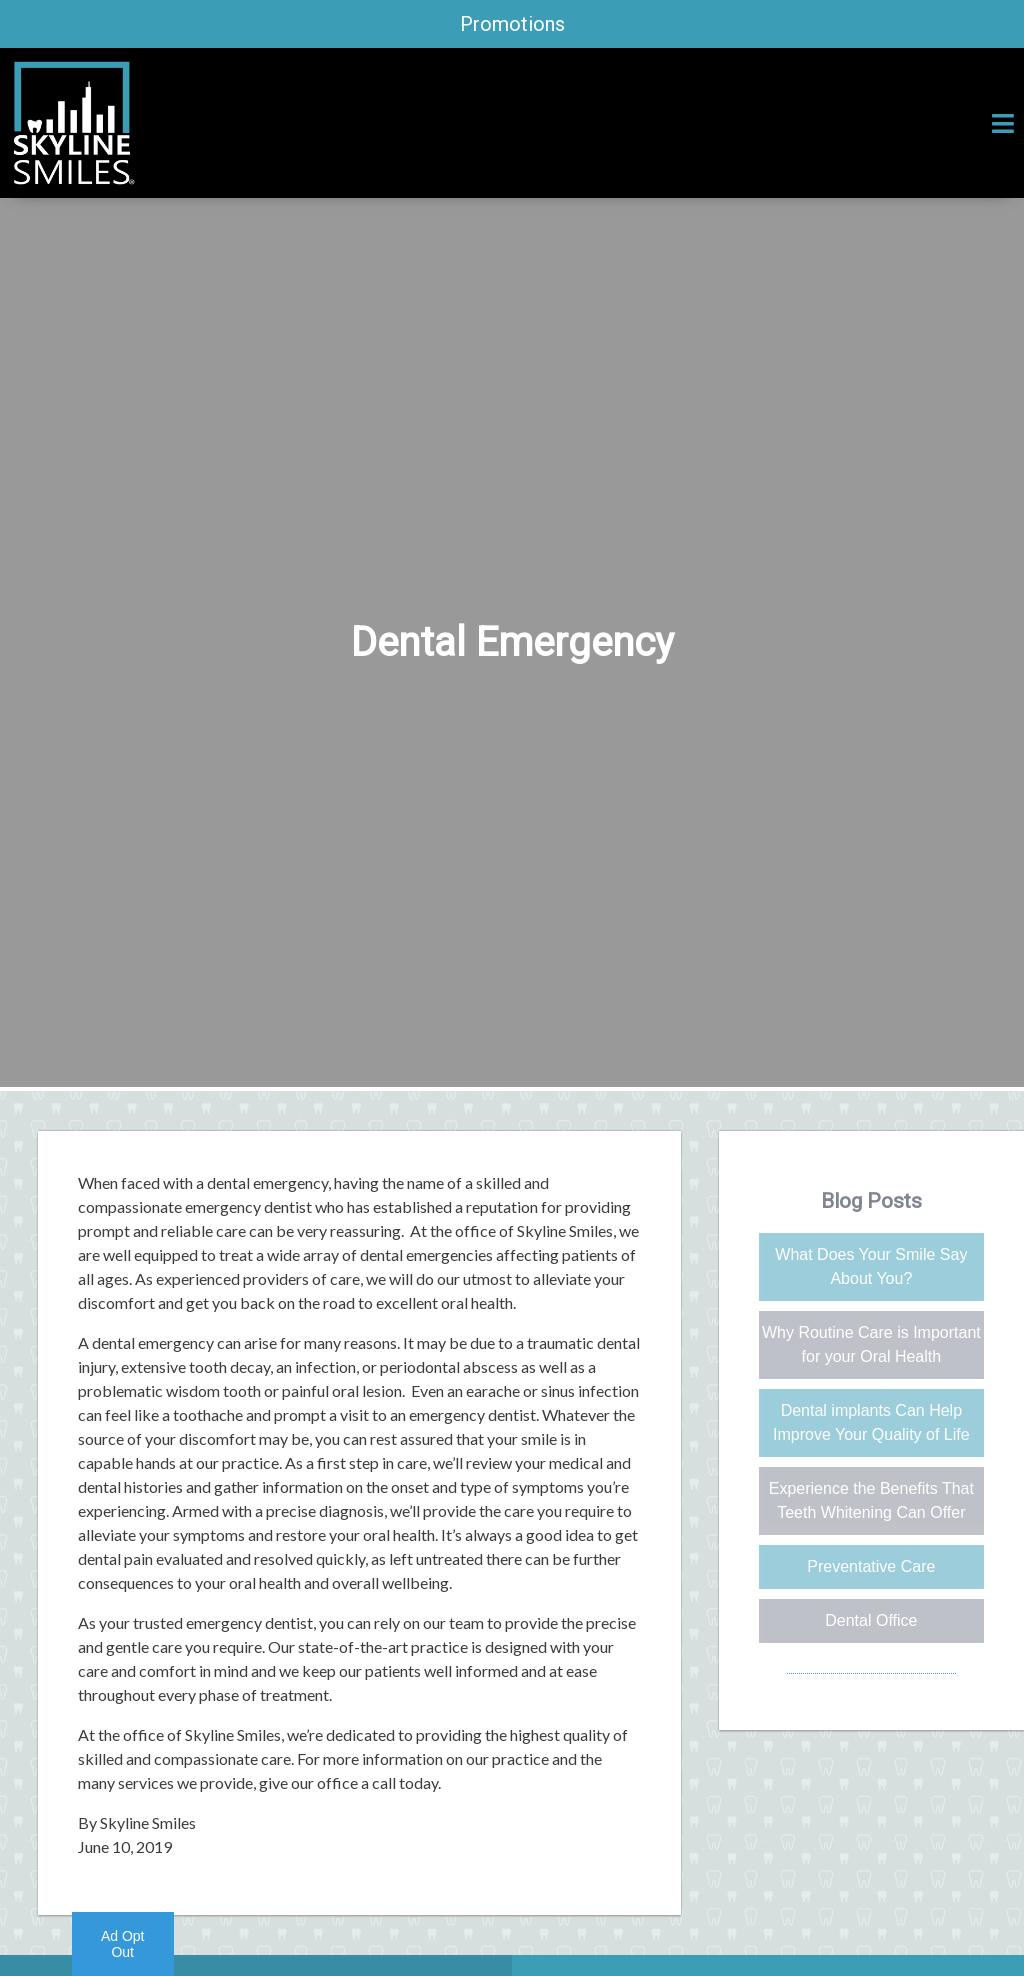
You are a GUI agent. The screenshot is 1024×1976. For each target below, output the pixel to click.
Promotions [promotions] (512, 24)
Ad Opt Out (123, 1944)
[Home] (72, 178)
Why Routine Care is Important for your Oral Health (871, 1344)
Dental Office (871, 1620)
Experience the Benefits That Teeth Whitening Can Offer (871, 1500)
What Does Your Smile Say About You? (871, 1266)
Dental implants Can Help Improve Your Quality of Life (871, 1422)
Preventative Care (871, 1566)
